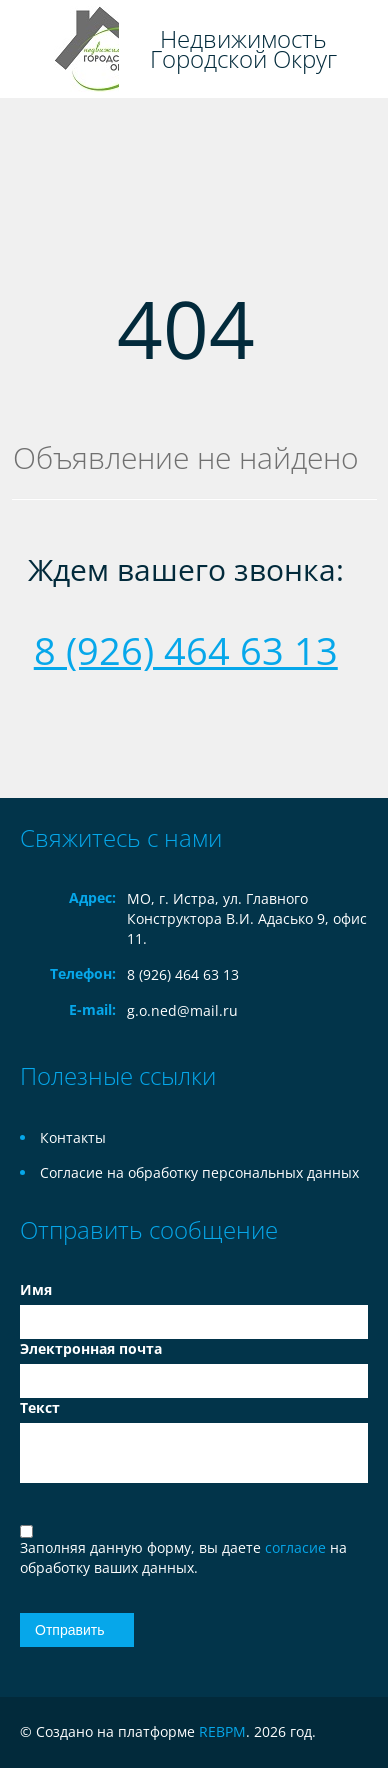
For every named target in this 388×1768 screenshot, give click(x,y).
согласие (297, 1547)
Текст (40, 1407)
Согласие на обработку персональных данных (199, 1172)
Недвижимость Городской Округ (243, 49)
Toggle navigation (32, 49)
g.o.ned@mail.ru (182, 1010)
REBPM (222, 1731)
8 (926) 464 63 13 (186, 650)
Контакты (73, 1137)
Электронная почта (91, 1348)
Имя (36, 1289)
